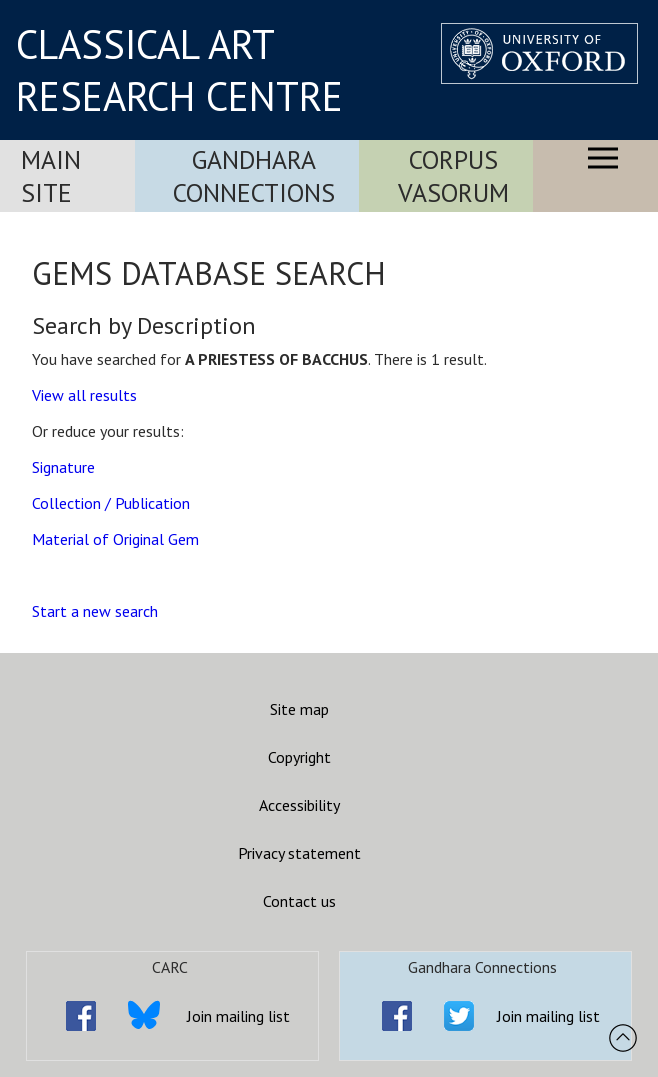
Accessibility (299, 805)
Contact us (299, 901)
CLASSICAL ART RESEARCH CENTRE (179, 70)
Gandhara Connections (254, 176)
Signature (63, 467)
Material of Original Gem (115, 539)
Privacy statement (299, 853)
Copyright (299, 757)
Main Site (51, 176)
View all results (84, 395)
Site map (299, 709)
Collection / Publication (111, 503)
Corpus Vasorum (453, 176)
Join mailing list (238, 1016)
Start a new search (95, 611)
